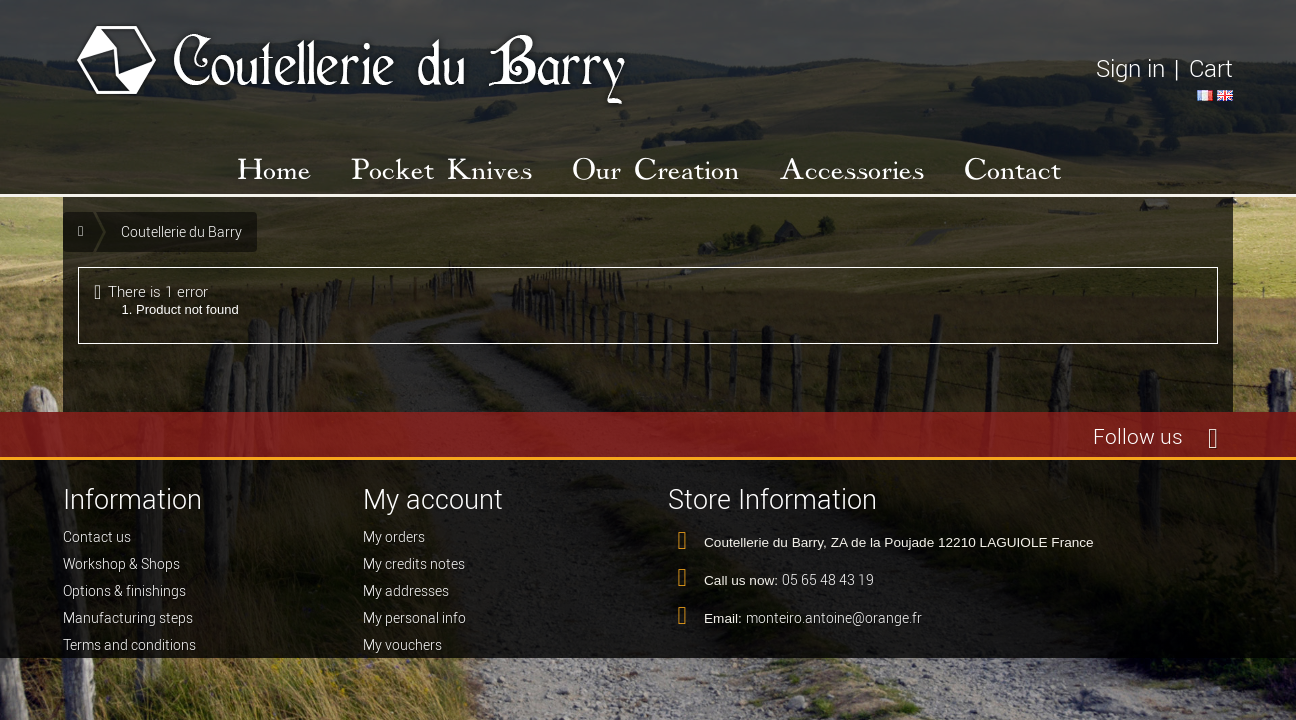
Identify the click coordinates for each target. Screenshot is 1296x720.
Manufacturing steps (128, 625)
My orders (394, 544)
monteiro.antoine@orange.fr (834, 625)
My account (433, 499)
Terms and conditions (129, 652)
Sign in (1130, 68)
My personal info (414, 625)
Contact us (97, 544)
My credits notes (414, 571)
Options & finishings (124, 598)
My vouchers (402, 652)
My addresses (406, 598)
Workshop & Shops (121, 571)
